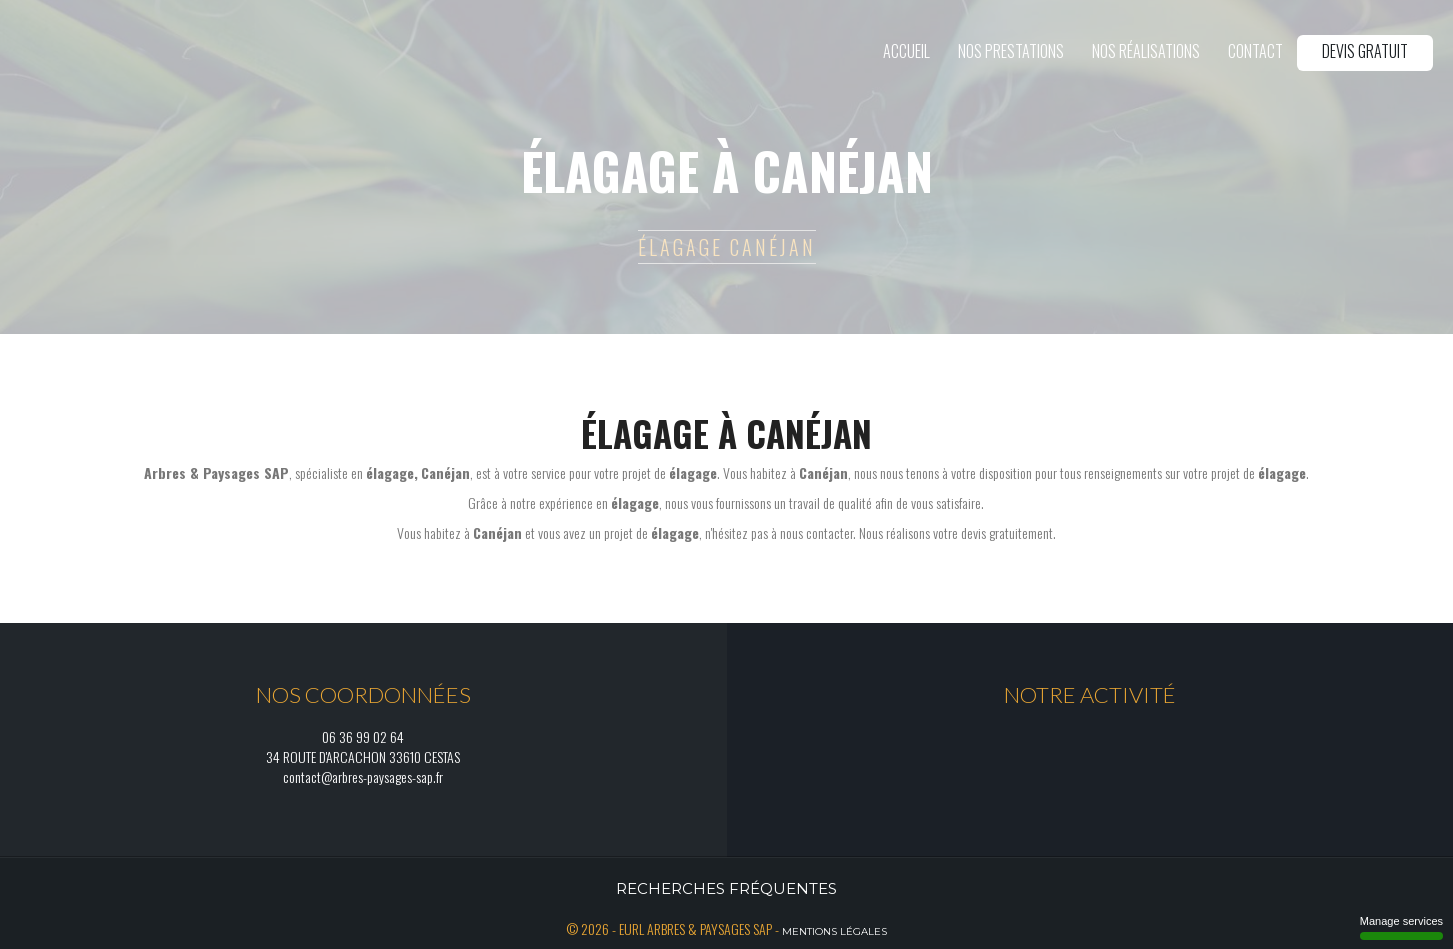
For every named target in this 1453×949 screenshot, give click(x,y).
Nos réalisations (1146, 51)
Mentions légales (834, 931)
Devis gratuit (1365, 51)
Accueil (906, 51)
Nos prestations (1011, 51)
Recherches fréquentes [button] (726, 888)
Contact (1255, 51)
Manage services (1401, 927)
